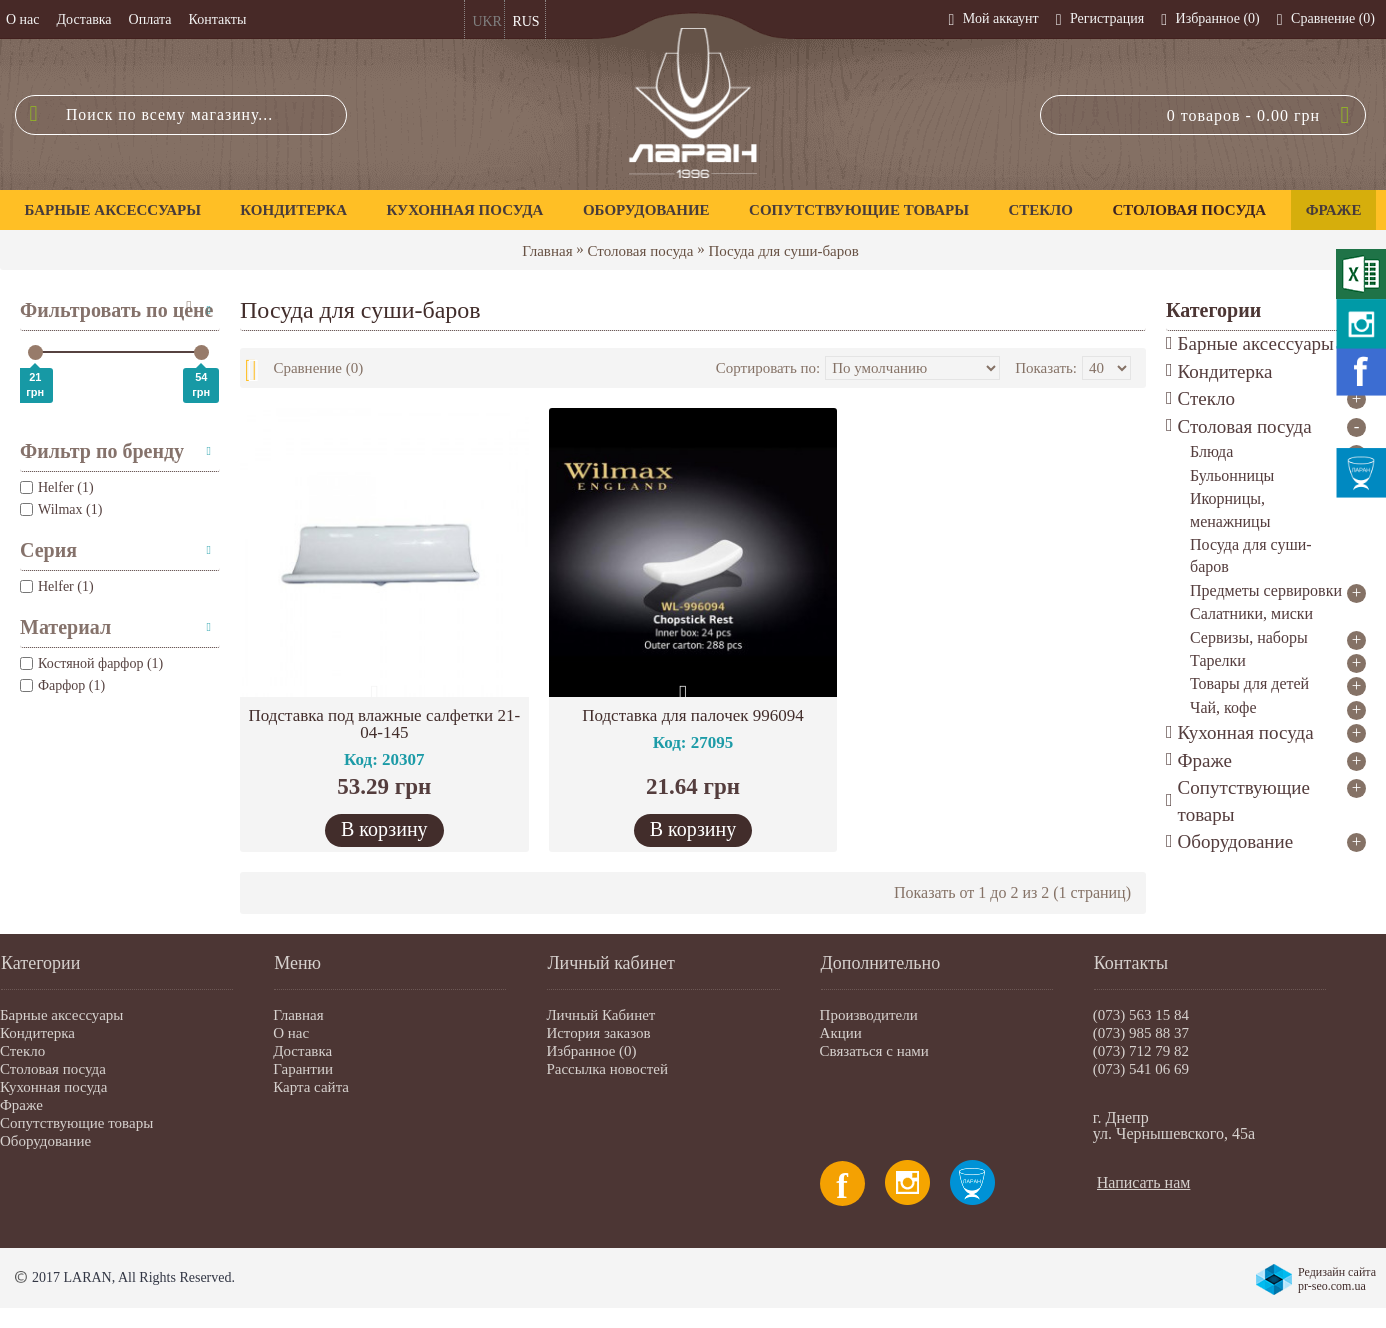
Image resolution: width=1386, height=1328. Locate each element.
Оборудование (45, 1141)
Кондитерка (37, 1033)
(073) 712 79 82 (1141, 1051)
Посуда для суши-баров (783, 251)
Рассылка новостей (607, 1069)
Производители (869, 1015)
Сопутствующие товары (76, 1123)
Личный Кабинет (600, 1015)
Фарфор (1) (62, 685)
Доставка (302, 1051)
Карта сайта (311, 1087)
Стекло (22, 1051)
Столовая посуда (641, 251)
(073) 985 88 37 (1141, 1033)
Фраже (21, 1105)
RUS (525, 21)
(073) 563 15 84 (1141, 1015)
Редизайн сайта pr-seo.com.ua (1337, 1279)
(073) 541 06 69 (1141, 1069)
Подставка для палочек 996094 (693, 715)
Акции (841, 1033)
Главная (547, 251)
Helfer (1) (57, 586)
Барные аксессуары (61, 1015)
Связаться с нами (874, 1051)
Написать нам (1144, 1182)
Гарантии (303, 1069)
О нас (291, 1033)
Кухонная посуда (53, 1087)
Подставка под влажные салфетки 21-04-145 (385, 724)
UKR (487, 21)
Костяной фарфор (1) (91, 663)
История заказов (598, 1033)
